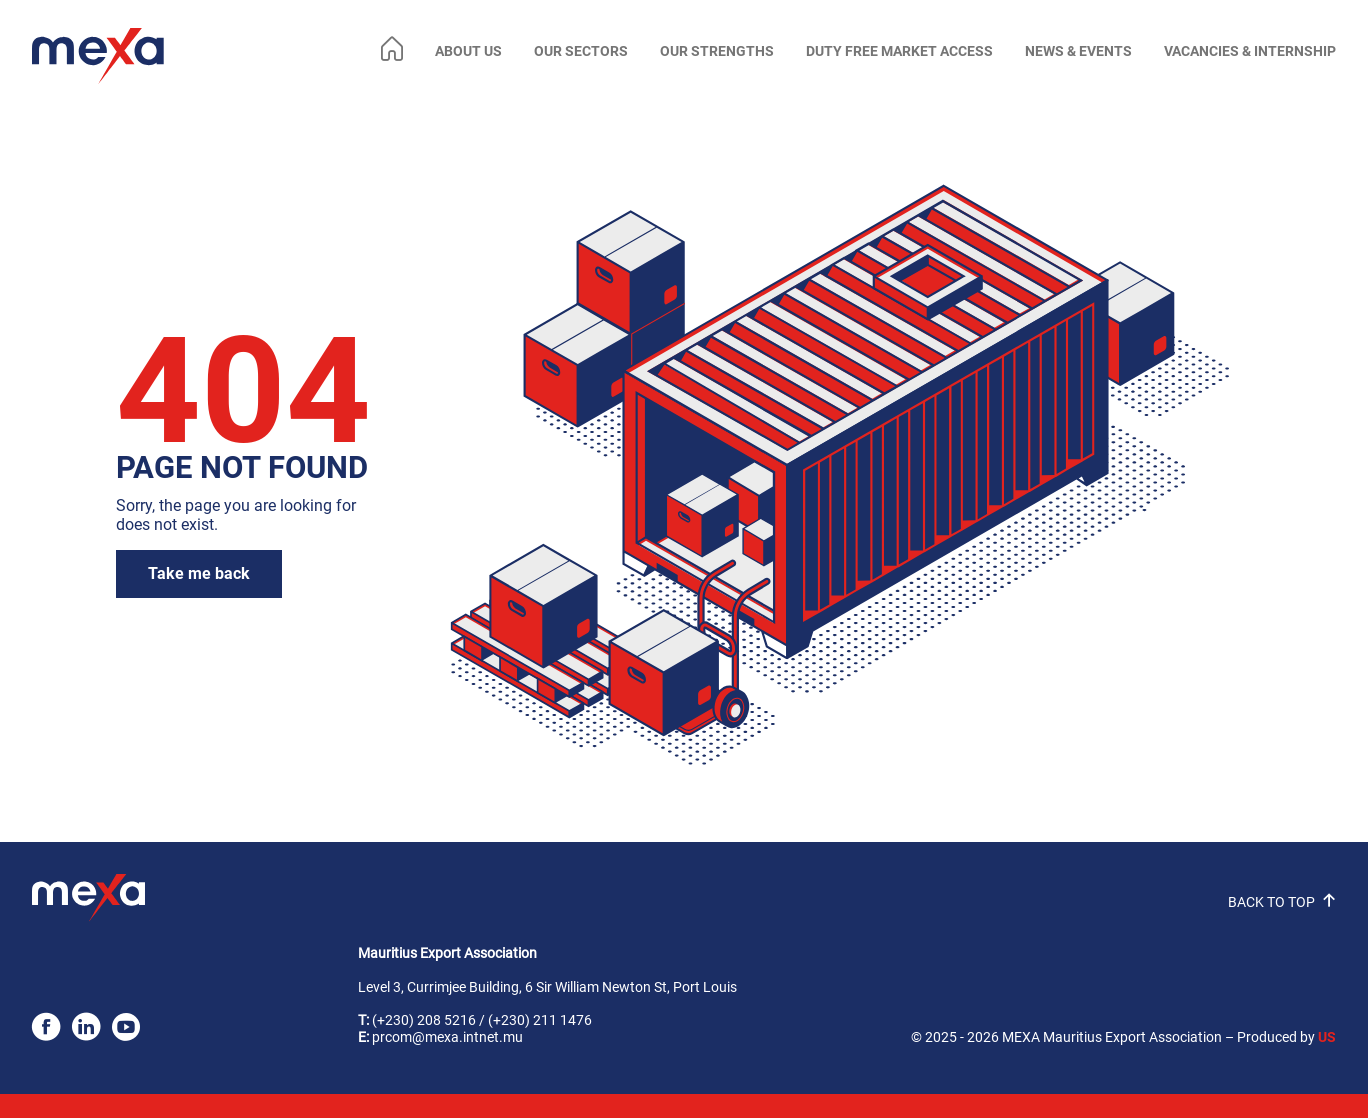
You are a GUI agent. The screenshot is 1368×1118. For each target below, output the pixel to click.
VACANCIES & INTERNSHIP (1250, 51)
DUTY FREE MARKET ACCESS (899, 51)
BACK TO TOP (1282, 902)
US (1327, 1037)
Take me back (199, 573)
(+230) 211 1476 (540, 1020)
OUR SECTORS (581, 51)
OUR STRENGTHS (717, 51)
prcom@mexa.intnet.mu (447, 1037)
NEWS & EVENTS (1078, 51)
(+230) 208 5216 (424, 1020)
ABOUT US (468, 51)
